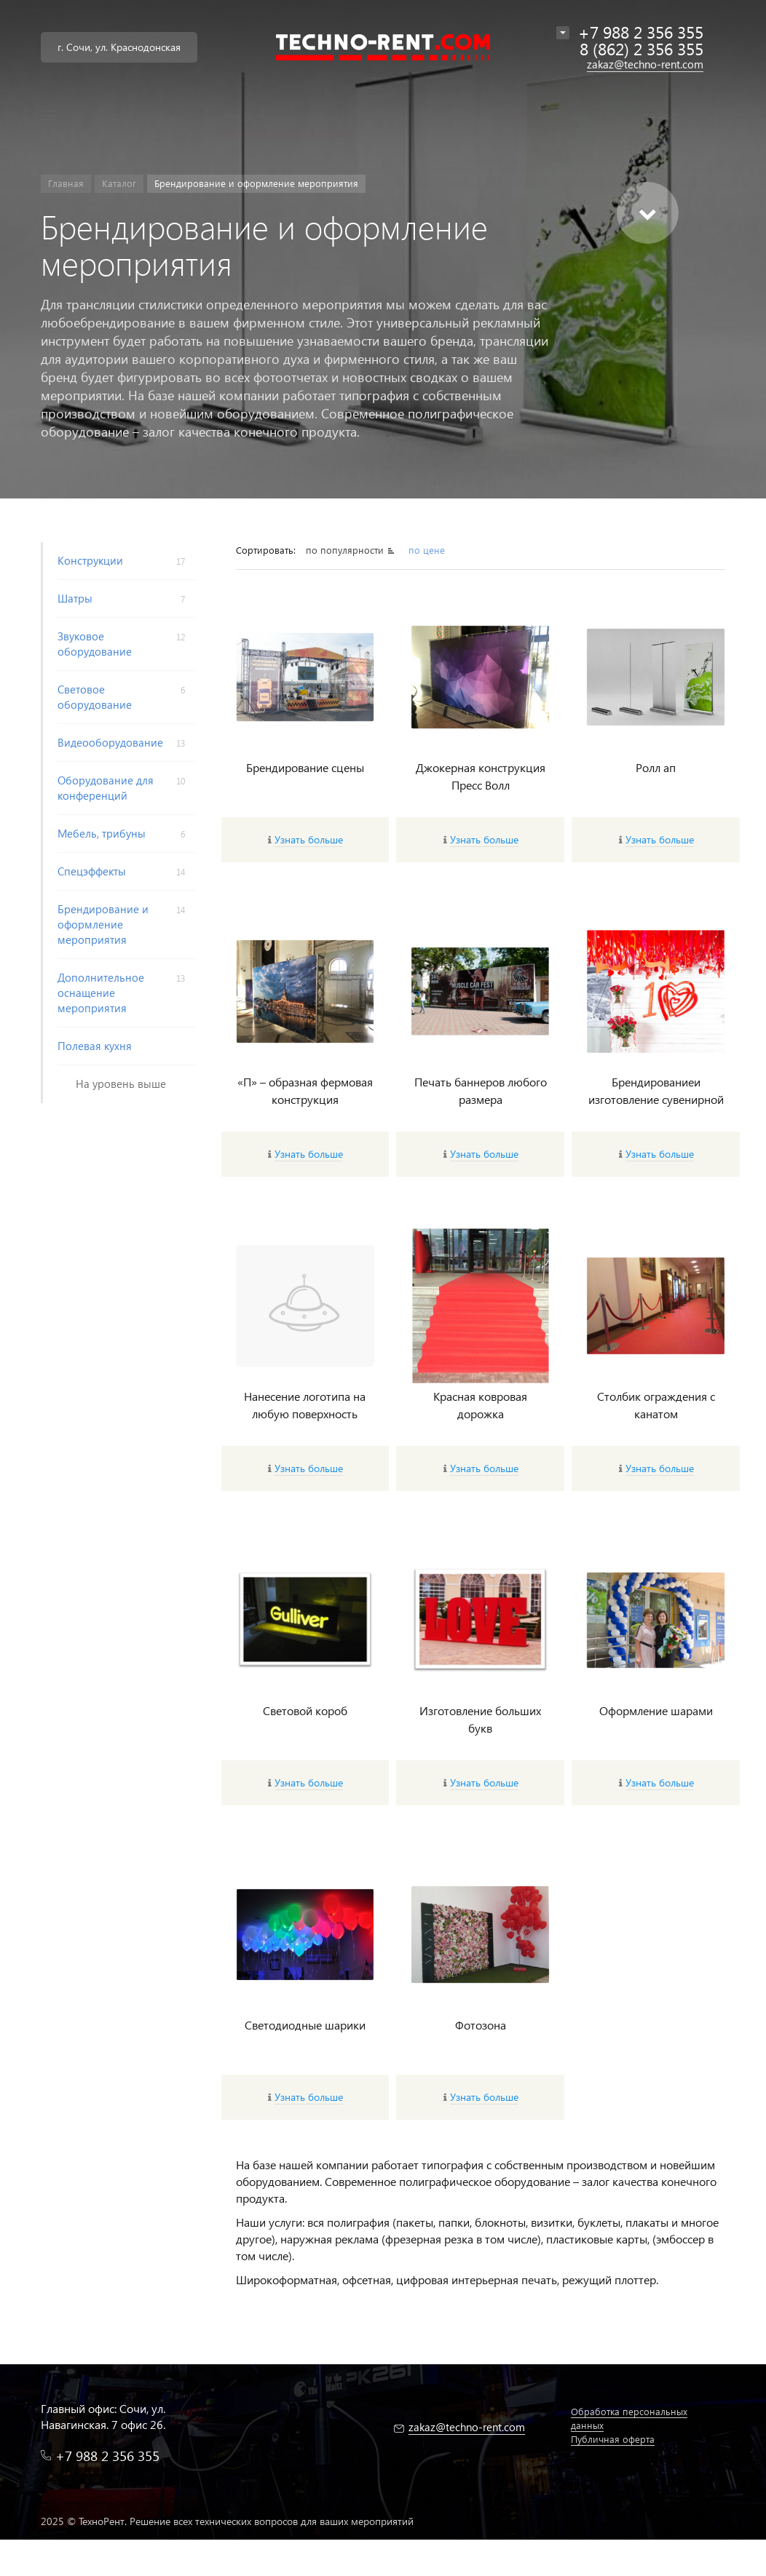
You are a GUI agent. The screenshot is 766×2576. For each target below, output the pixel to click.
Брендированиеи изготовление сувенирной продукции (656, 1099)
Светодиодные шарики (305, 2024)
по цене (426, 550)
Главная (66, 183)
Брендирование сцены (305, 767)
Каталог (119, 183)
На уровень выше (121, 1083)
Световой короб (305, 1710)
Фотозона (480, 2024)
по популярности (345, 550)
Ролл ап (656, 767)
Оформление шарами (656, 1710)
